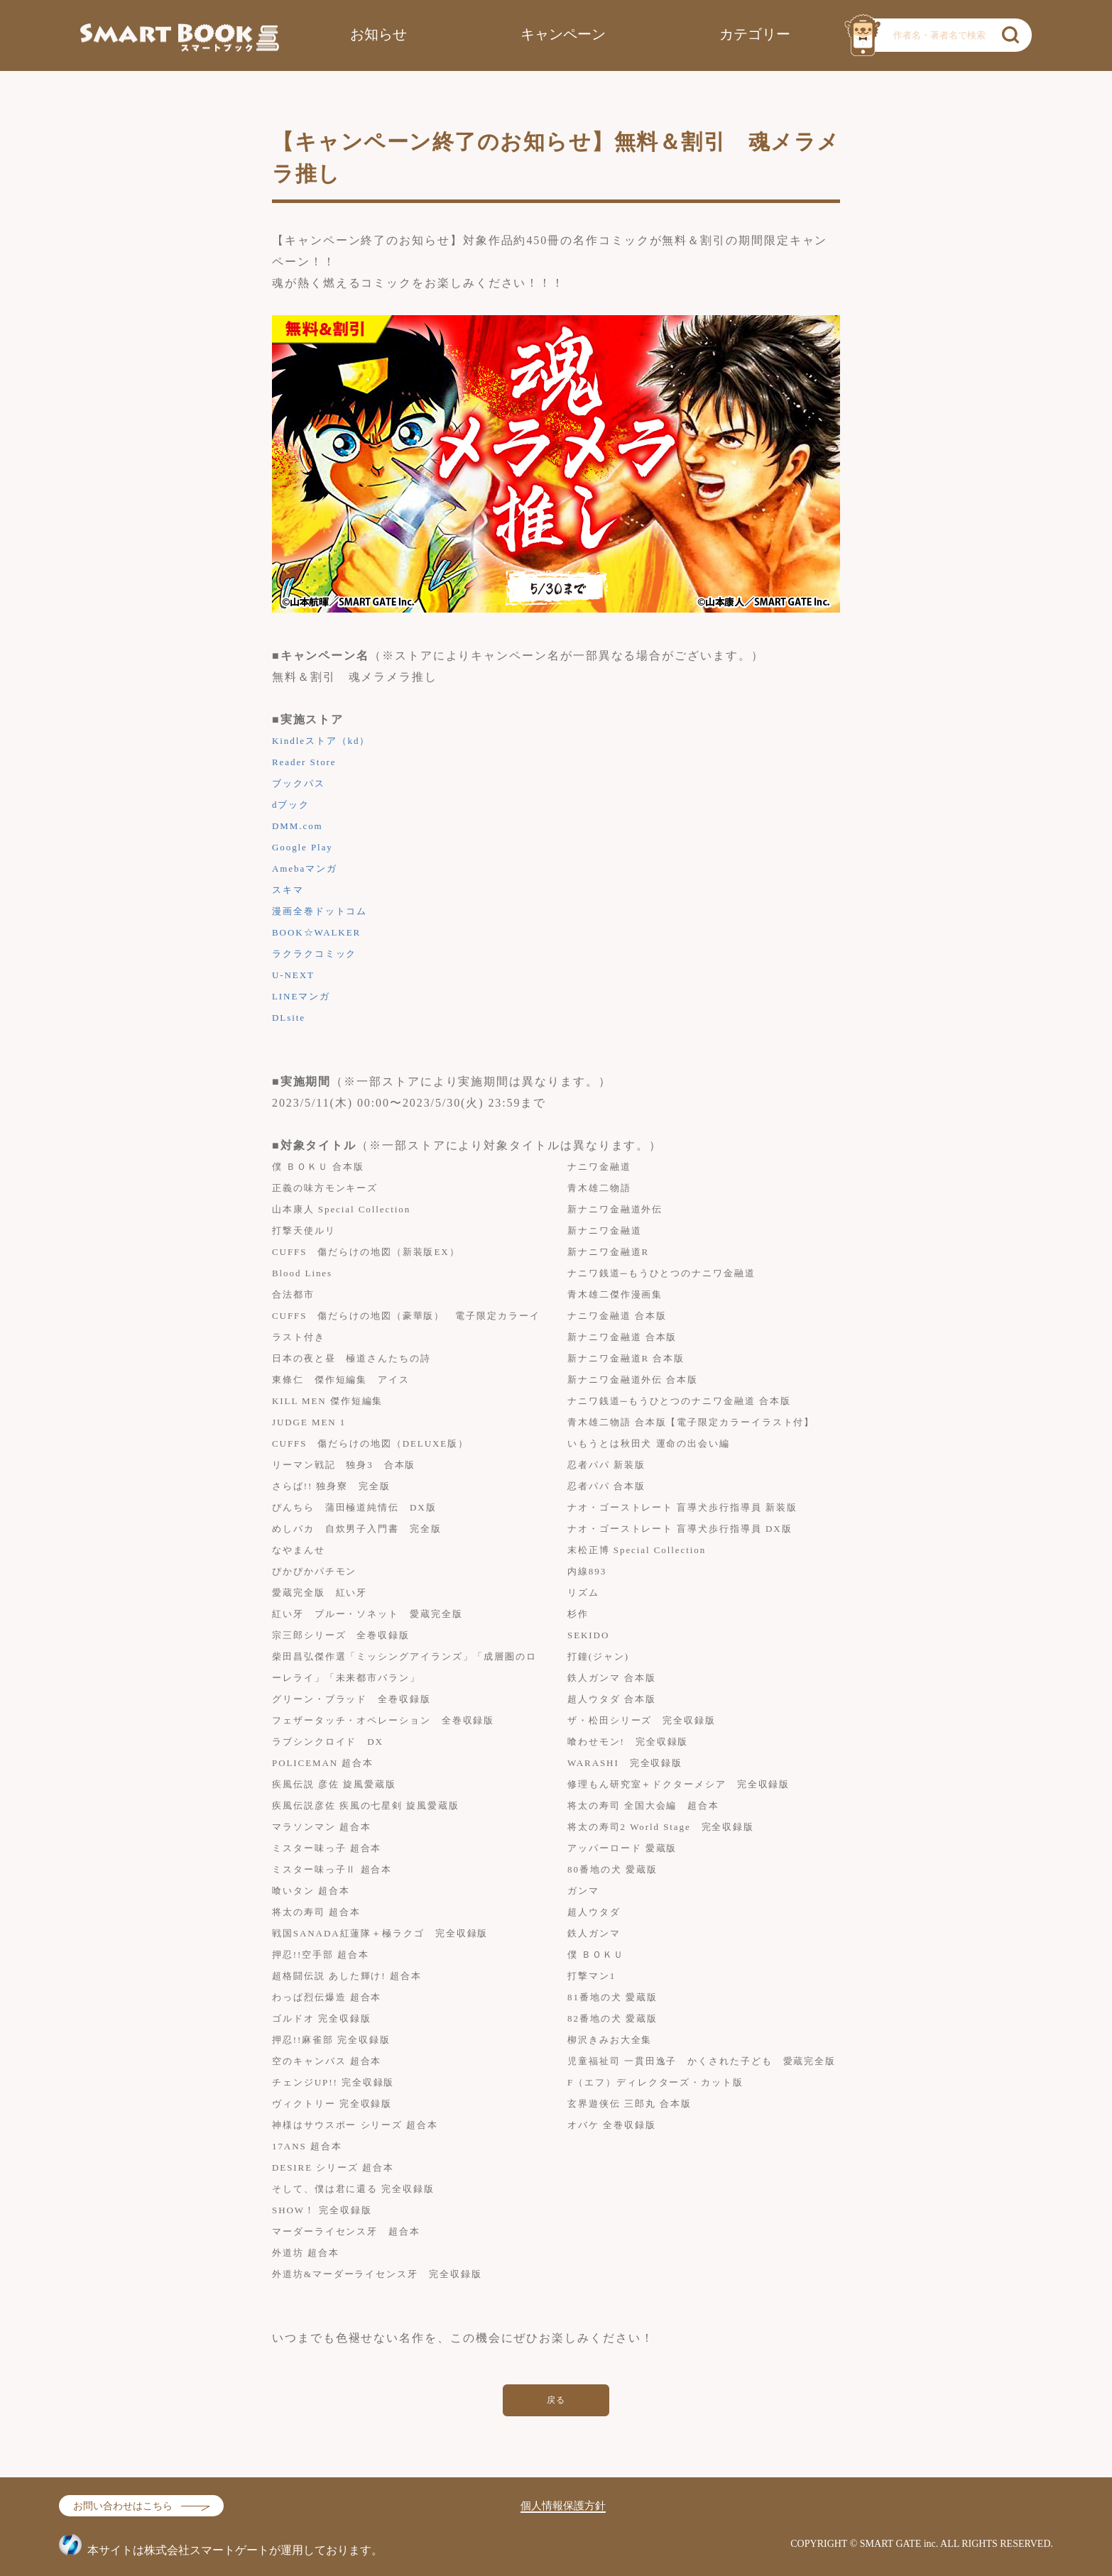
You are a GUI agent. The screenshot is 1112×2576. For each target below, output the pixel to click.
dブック (291, 804)
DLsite (288, 1017)
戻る (556, 2400)
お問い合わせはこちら (123, 2506)
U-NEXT (293, 975)
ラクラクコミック (314, 953)
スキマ (288, 889)
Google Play (302, 847)
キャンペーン (563, 34)
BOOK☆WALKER (316, 932)
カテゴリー (754, 34)
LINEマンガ (301, 996)
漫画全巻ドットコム (319, 911)
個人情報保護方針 (563, 2505)
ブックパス (298, 783)
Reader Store (304, 762)
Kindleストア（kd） (321, 740)
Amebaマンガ (304, 868)
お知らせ (378, 34)
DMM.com (297, 826)
